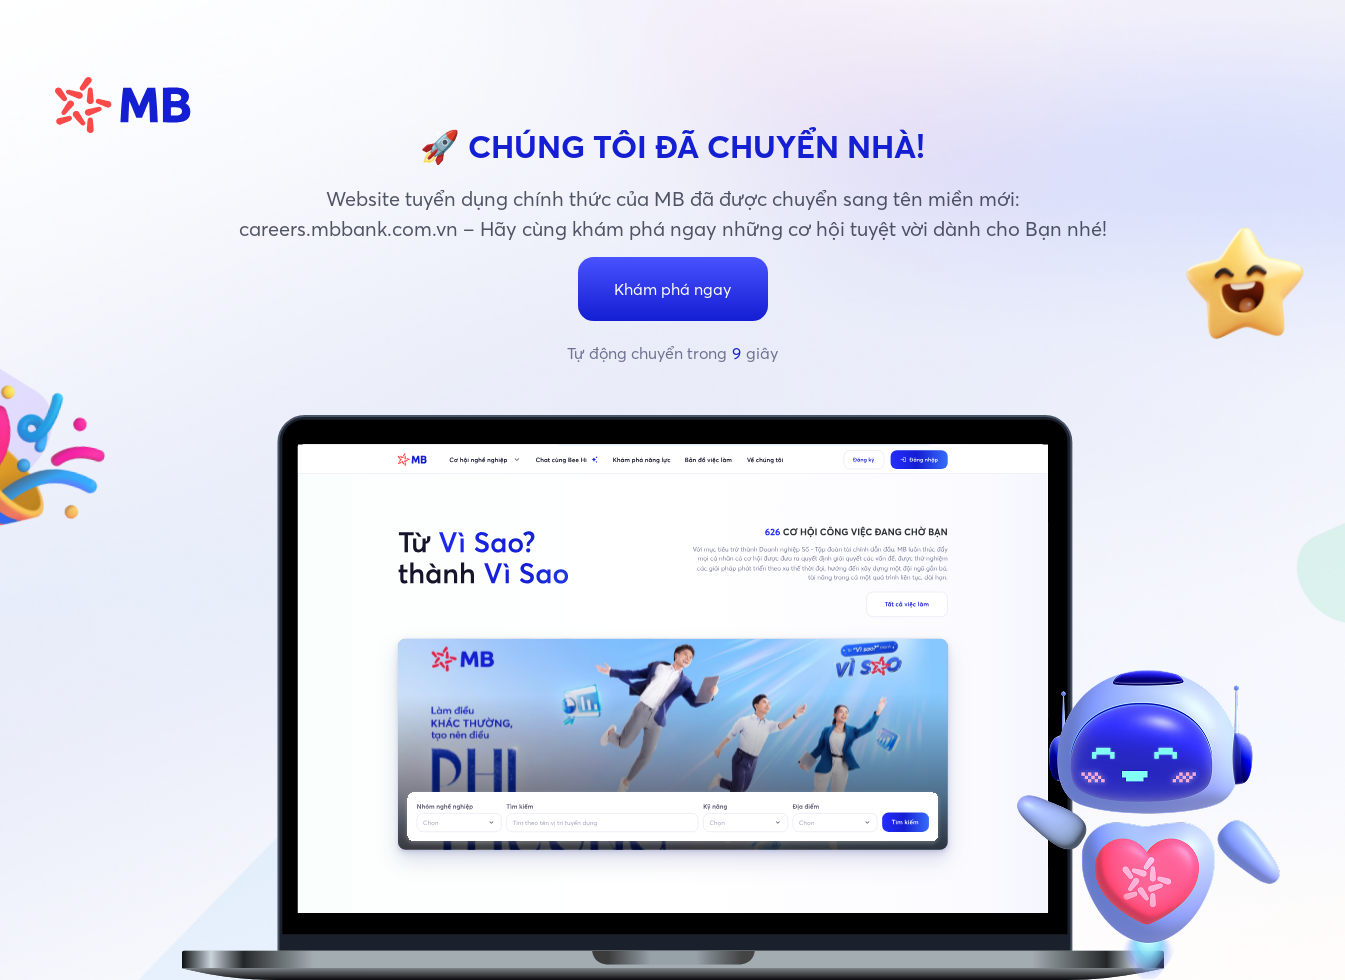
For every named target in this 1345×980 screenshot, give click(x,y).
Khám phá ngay (672, 289)
